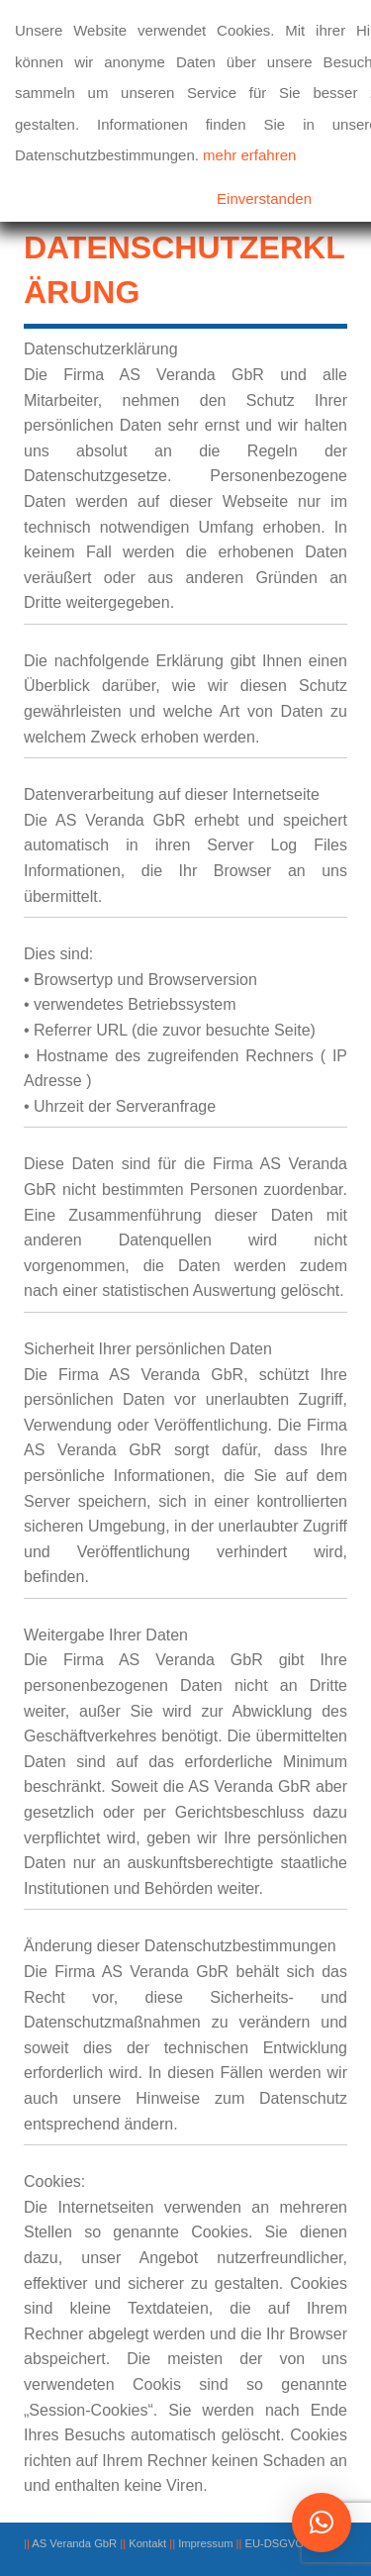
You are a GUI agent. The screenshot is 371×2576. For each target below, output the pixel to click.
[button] (321, 2522)
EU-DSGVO (275, 2543)
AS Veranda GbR (74, 2543)
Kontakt (147, 2543)
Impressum (205, 2543)
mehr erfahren (249, 155)
